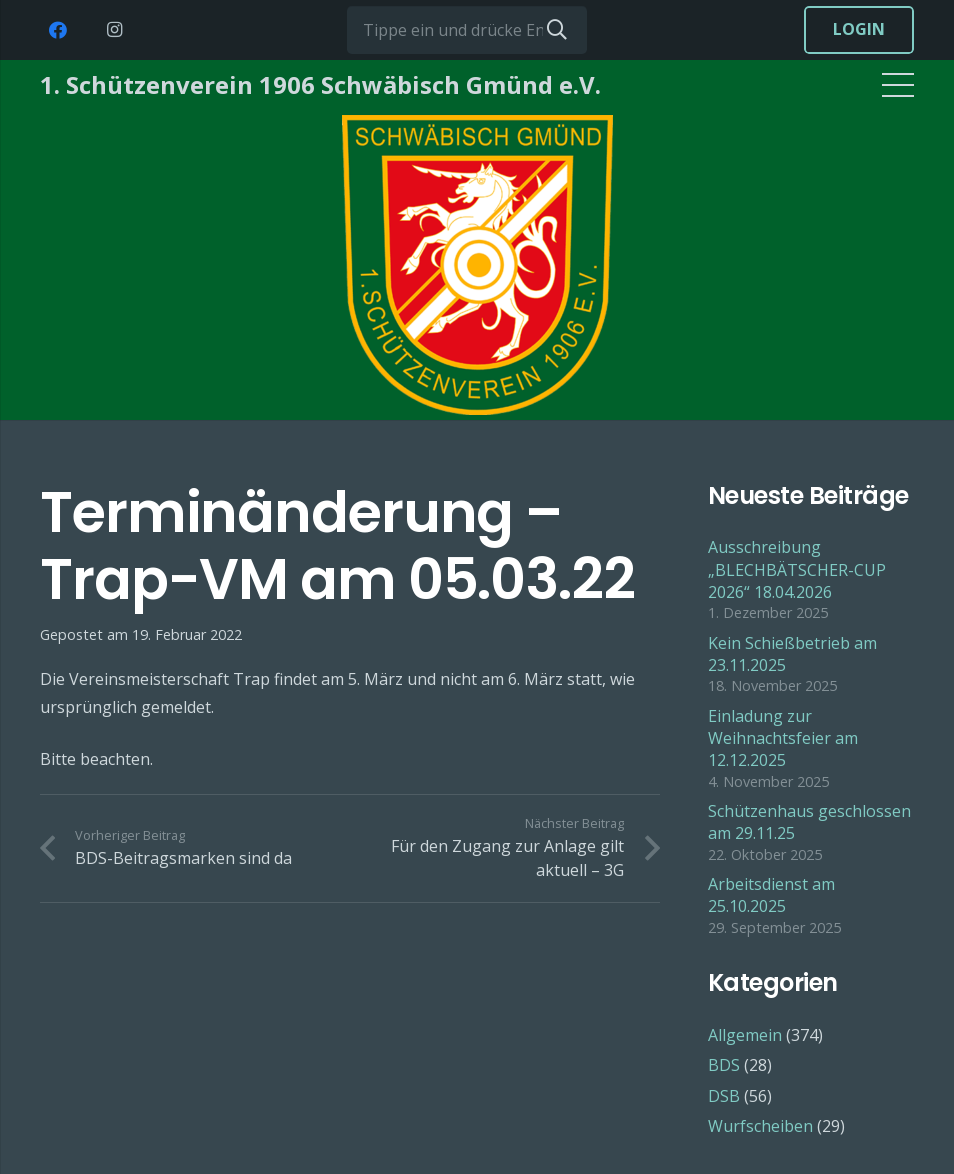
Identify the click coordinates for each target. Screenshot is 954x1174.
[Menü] (898, 85)
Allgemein (745, 1035)
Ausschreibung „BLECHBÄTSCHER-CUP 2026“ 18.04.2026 (797, 569)
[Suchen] (557, 30)
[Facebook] (58, 30)
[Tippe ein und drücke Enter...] (467, 30)
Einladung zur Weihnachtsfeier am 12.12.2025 (783, 738)
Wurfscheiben (760, 1126)
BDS (724, 1065)
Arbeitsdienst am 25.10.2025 (771, 895)
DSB (724, 1096)
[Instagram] (114, 30)
